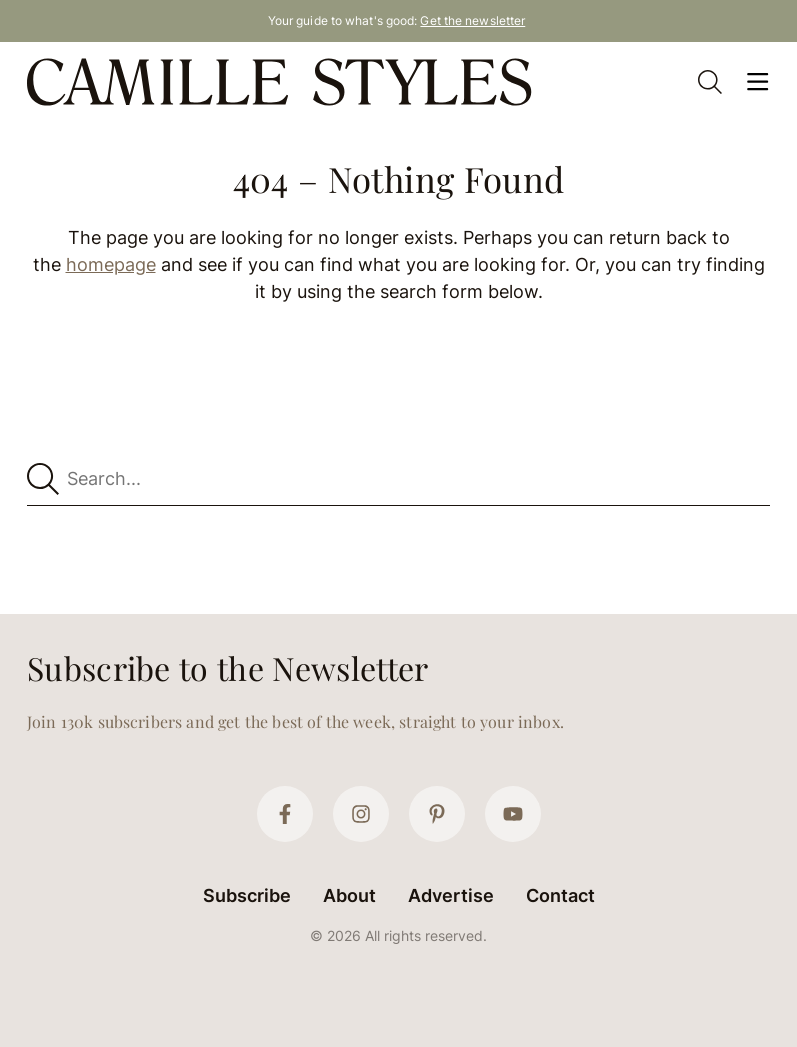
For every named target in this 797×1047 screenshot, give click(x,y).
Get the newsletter (472, 20)
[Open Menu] (758, 82)
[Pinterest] (437, 814)
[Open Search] (710, 82)
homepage (111, 264)
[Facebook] (285, 814)
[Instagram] (361, 814)
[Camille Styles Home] (283, 82)
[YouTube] (513, 814)
